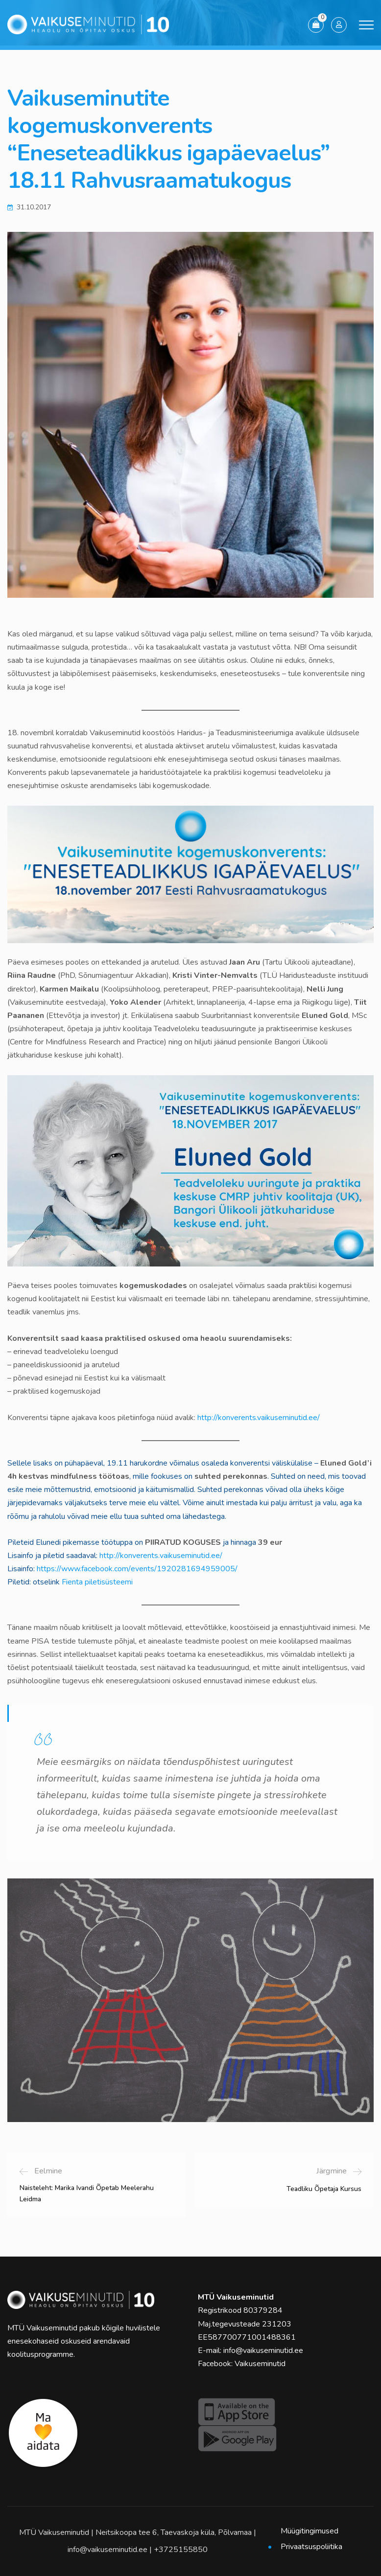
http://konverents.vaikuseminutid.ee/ (258, 1417)
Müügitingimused (309, 2531)
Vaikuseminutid (260, 2363)
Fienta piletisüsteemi (97, 1582)
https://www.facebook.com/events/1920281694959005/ (137, 1568)
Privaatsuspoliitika (311, 2546)
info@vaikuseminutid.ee (263, 2350)
